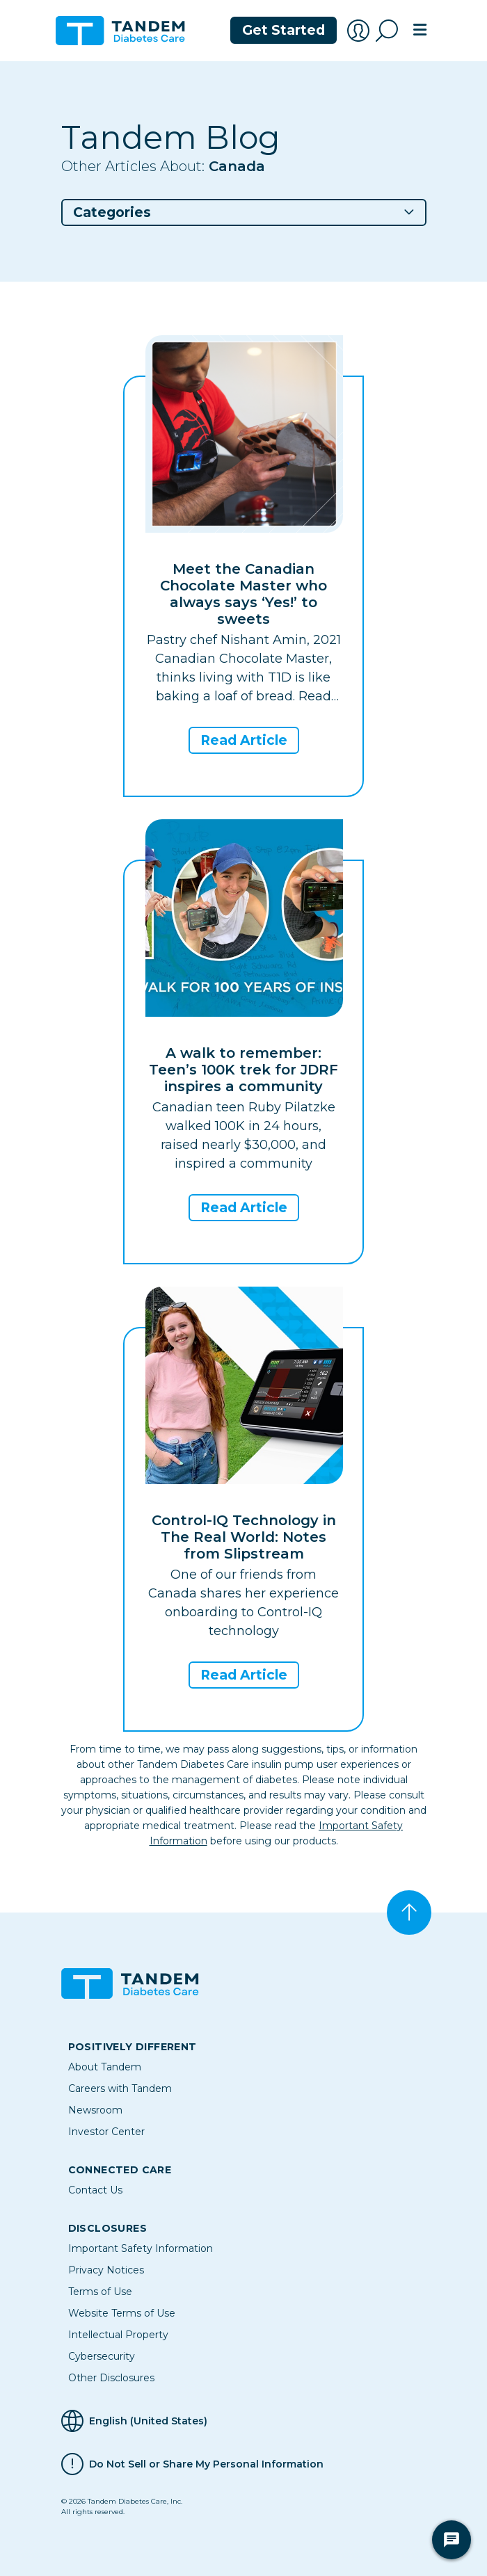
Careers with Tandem (120, 2088)
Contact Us (95, 2190)
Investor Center (106, 2131)
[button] (243, 212)
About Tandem (104, 2067)
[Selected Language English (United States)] (243, 2421)
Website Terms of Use (121, 2313)
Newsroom (95, 2110)
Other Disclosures (111, 2378)
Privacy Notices (106, 2270)
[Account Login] (358, 30)
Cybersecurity (101, 2356)
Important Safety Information (140, 2248)
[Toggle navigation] (419, 30)
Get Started (283, 30)
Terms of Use (100, 2291)
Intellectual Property (118, 2334)
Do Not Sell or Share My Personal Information (206, 2464)
